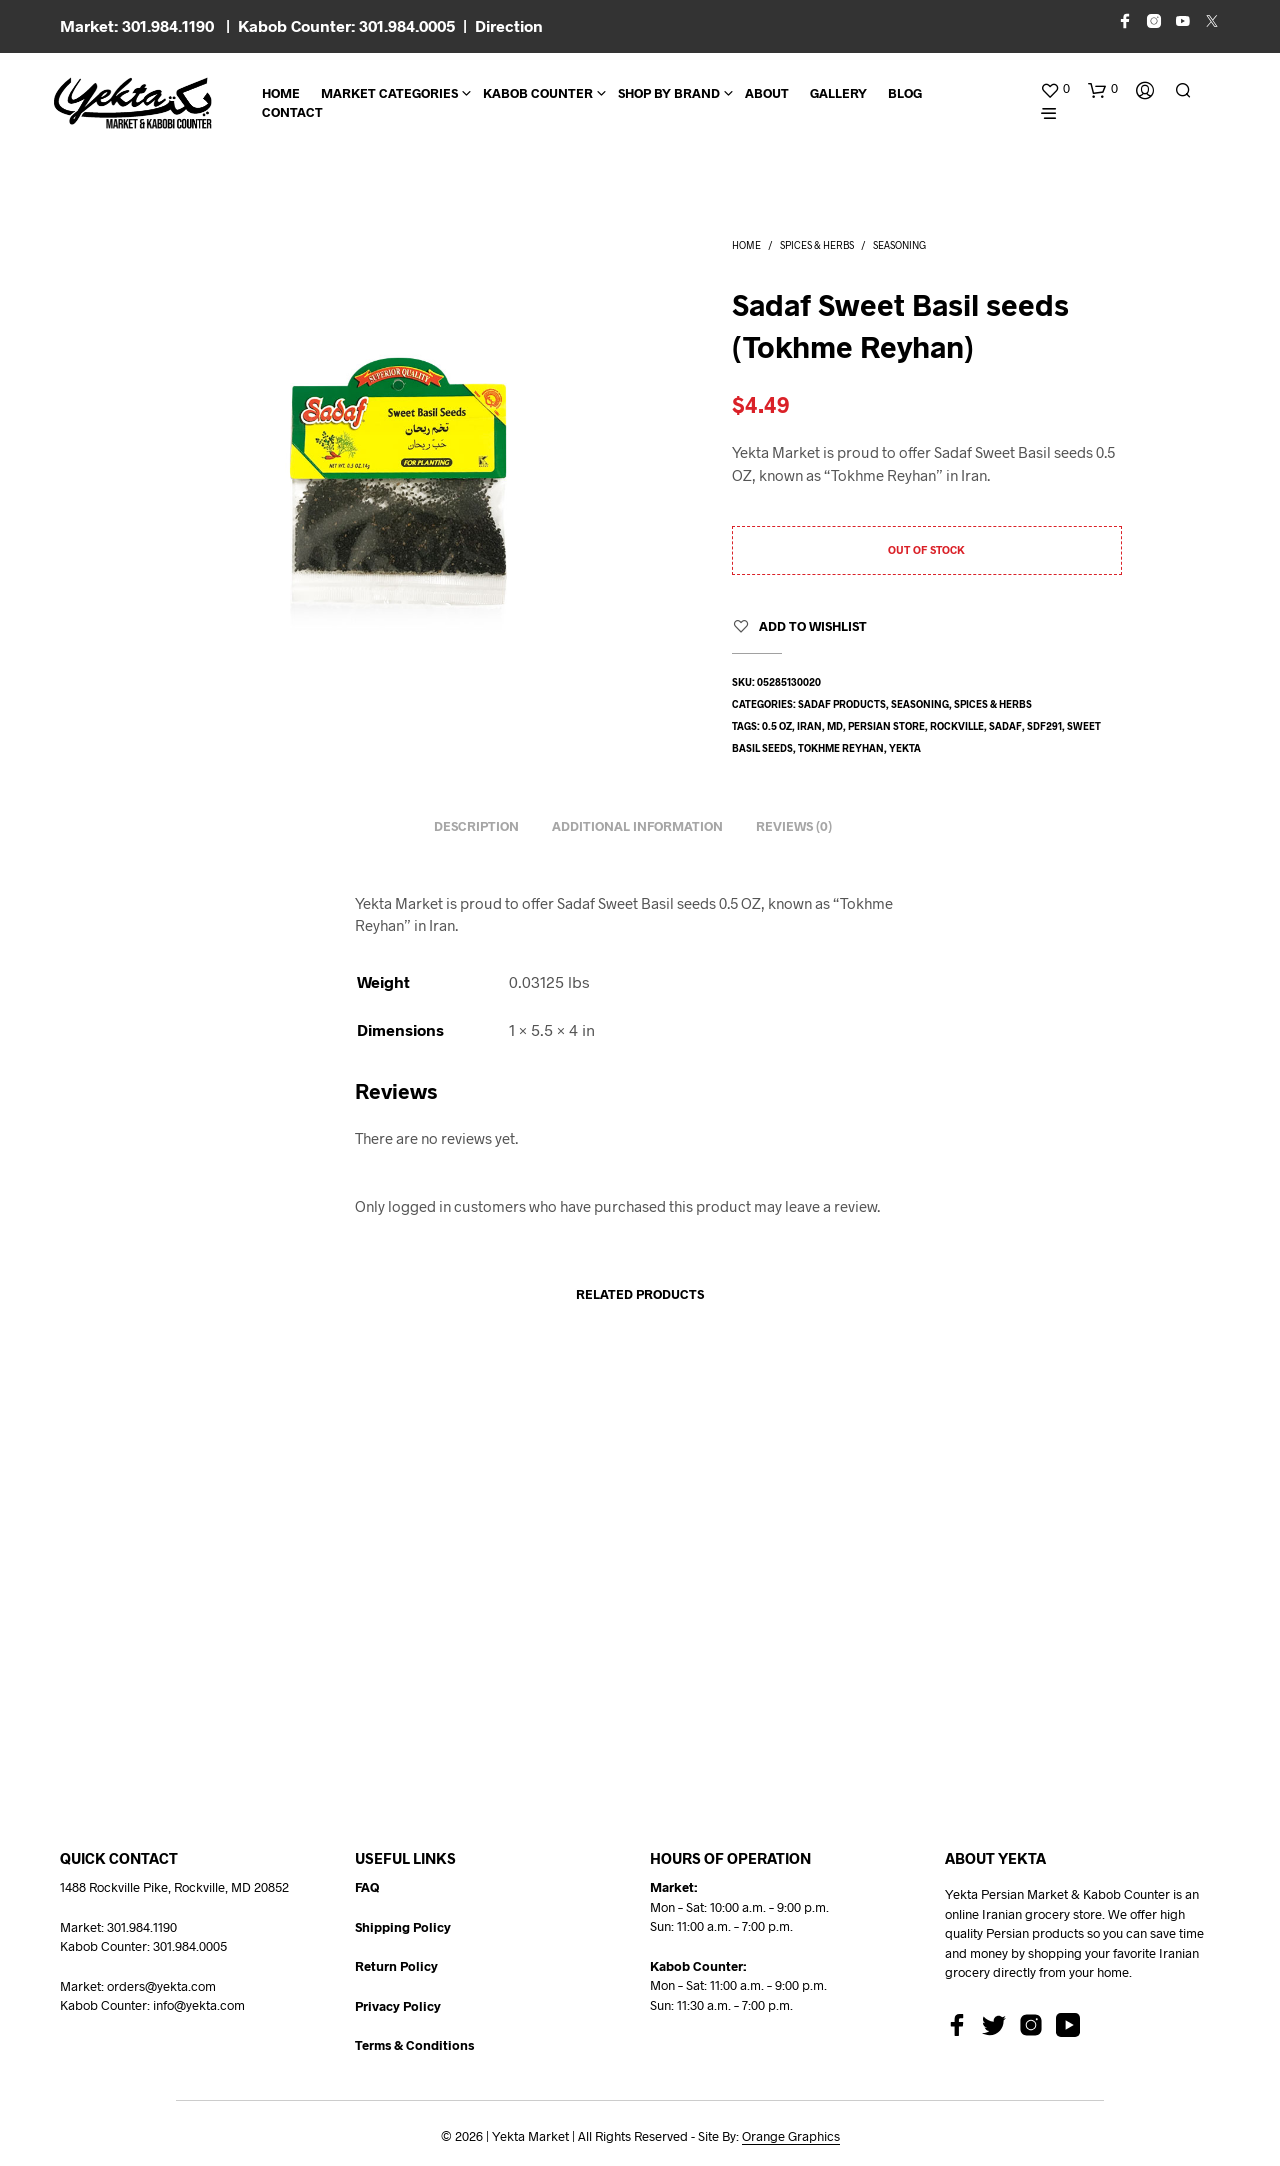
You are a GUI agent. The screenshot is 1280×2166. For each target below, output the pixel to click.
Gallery (838, 93)
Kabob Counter (538, 93)
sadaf (1005, 726)
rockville (957, 726)
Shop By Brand (669, 93)
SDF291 (1044, 726)
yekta (905, 748)
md (835, 726)
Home (281, 93)
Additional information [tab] (637, 826)
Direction (509, 25)
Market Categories (389, 93)
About (767, 93)
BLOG (905, 93)
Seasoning (899, 245)
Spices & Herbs (817, 245)
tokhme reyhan (841, 748)
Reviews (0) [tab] (794, 826)
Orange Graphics (791, 2136)
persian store (886, 726)
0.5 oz (777, 726)
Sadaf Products (842, 704)
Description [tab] (476, 826)
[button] (1055, 89)
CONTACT (292, 112)
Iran (809, 726)
